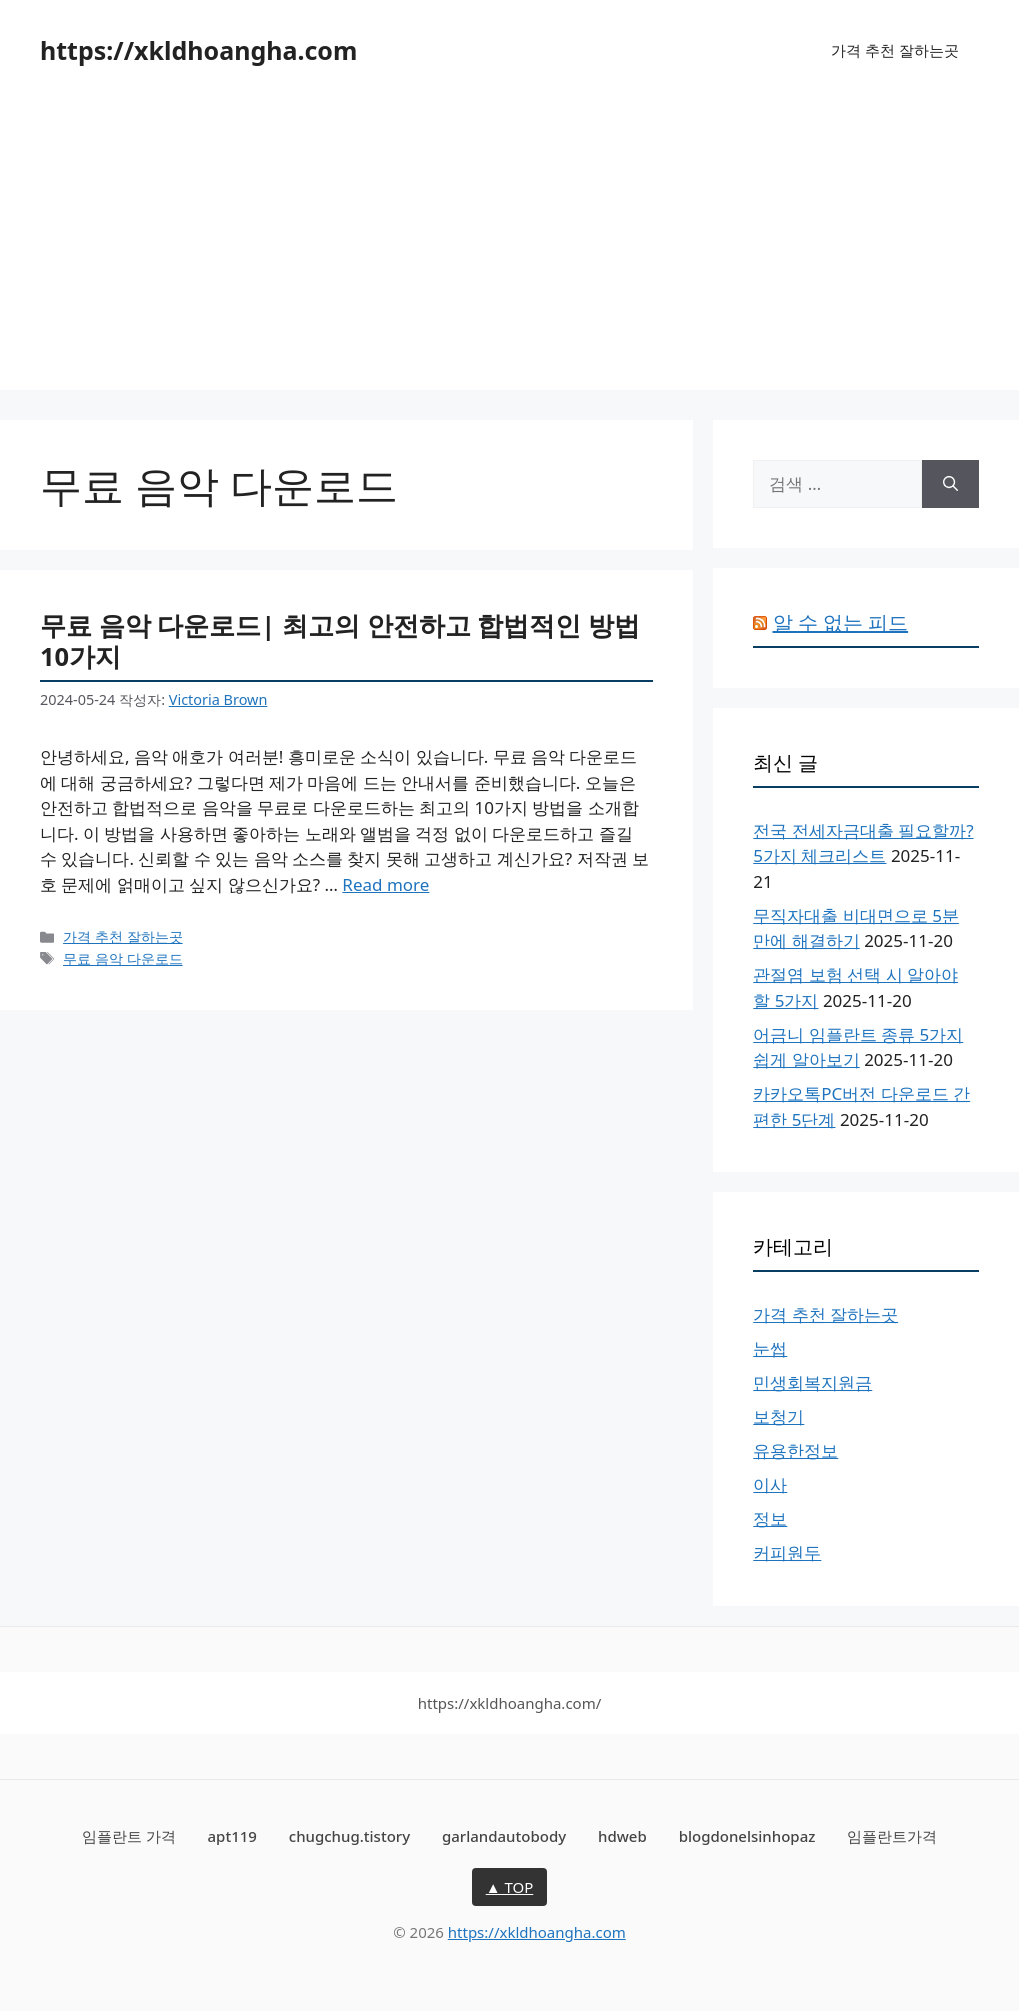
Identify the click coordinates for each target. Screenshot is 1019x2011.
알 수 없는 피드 (841, 622)
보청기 (778, 1416)
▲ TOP (510, 1887)
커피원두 (787, 1552)
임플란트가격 (892, 1836)
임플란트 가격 (129, 1836)
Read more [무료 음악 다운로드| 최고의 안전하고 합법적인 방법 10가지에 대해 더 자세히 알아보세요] (385, 884)
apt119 (232, 1836)
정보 (770, 1518)
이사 (770, 1484)
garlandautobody (504, 1836)
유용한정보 (795, 1450)
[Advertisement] (509, 250)
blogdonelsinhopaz (747, 1836)
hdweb (622, 1836)
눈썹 (770, 1348)
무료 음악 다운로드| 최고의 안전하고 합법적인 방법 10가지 (340, 640)
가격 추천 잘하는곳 (895, 50)
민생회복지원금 (812, 1382)
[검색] (950, 484)
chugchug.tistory (349, 1836)
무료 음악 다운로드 (123, 958)
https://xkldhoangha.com (198, 50)
